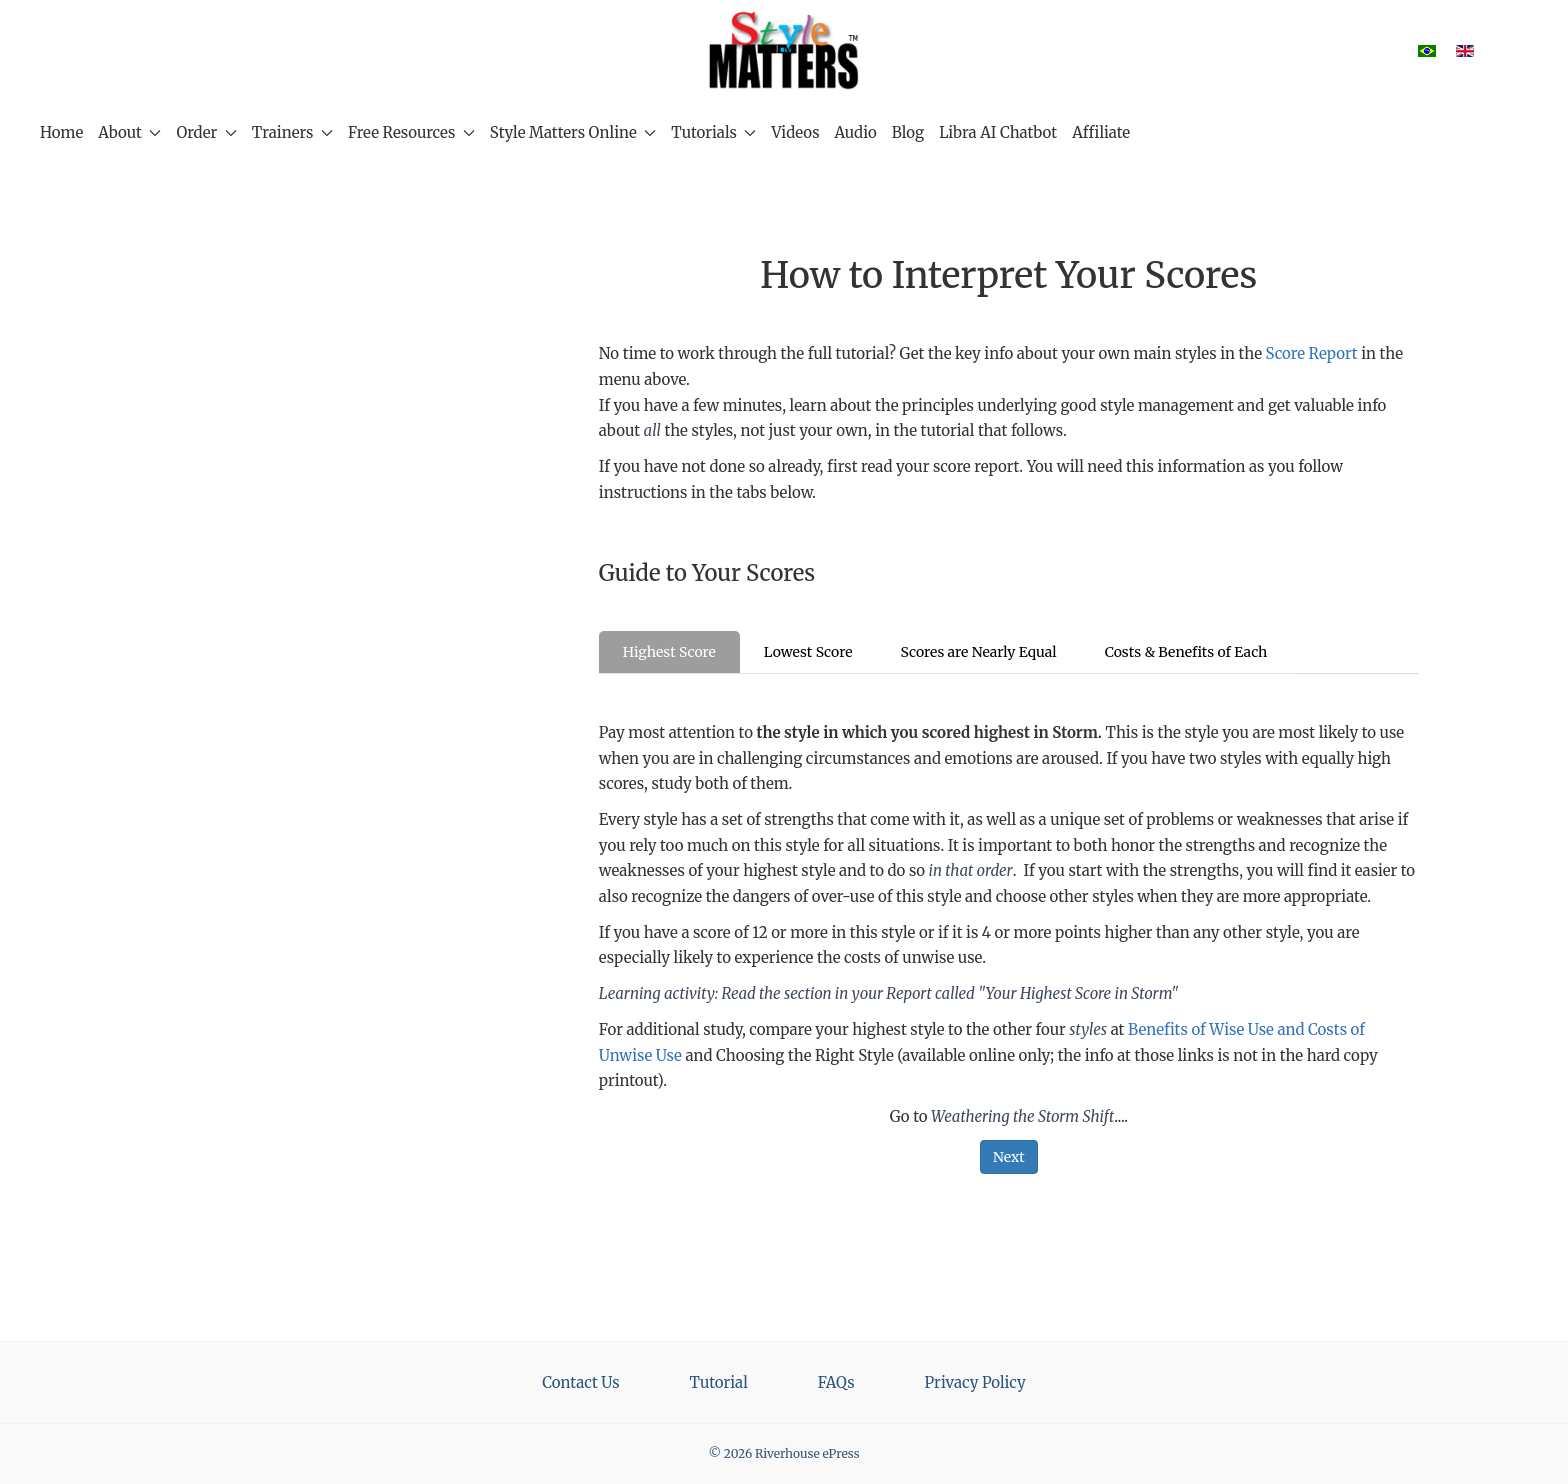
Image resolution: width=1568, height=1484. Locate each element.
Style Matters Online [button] (573, 132)
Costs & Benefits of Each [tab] (1186, 652)
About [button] (129, 132)
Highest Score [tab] (669, 652)
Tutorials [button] (713, 132)
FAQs (836, 1382)
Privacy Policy (975, 1382)
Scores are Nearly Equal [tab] (978, 652)
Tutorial (719, 1382)
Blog (908, 132)
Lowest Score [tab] (808, 652)
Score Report (1312, 353)
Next (1009, 1157)
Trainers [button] (292, 132)
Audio (856, 132)
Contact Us (580, 1382)
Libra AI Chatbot (998, 132)
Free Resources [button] (411, 132)
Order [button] (206, 132)
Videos (795, 132)
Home (61, 132)
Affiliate (1101, 132)
